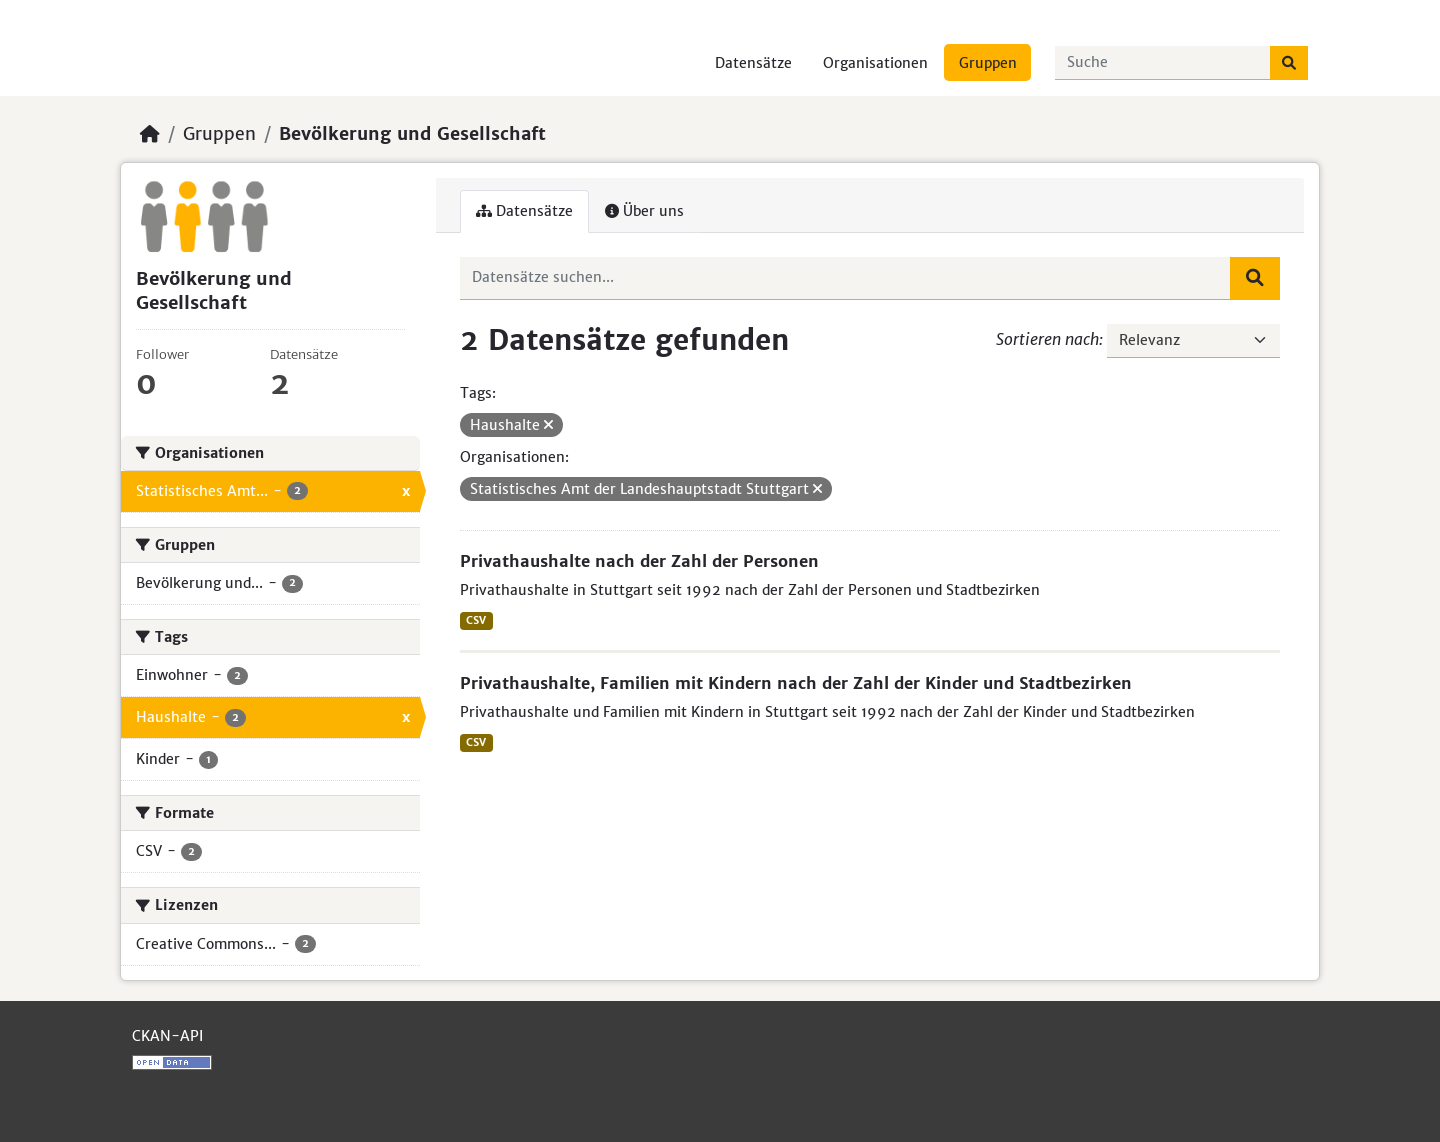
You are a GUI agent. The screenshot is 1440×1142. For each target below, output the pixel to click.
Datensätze (753, 63)
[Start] (150, 134)
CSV (476, 620)
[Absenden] (1289, 63)
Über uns (644, 211)
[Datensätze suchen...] (1163, 63)
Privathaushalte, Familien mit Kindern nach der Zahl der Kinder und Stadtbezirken (796, 683)
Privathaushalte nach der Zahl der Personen (639, 561)
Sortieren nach (1047, 339)
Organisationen (875, 63)
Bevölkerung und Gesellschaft (412, 134)
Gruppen (988, 63)
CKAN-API (167, 1036)
